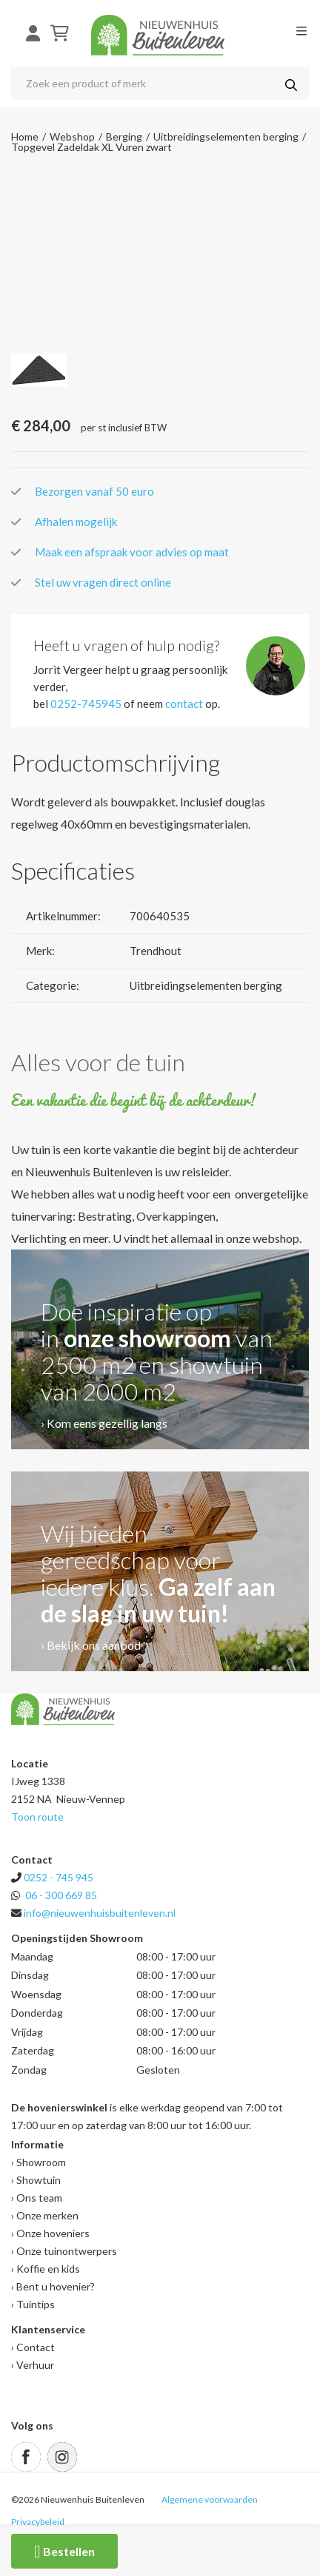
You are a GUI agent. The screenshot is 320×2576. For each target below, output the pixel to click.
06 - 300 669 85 (61, 1895)
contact (184, 703)
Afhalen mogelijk (76, 521)
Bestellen (64, 2551)
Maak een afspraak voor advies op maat (132, 552)
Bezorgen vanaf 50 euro (94, 491)
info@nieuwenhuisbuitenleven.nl (100, 1912)
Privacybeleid (37, 2521)
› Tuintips (33, 2304)
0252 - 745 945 (58, 1877)
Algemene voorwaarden (209, 2499)
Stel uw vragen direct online (103, 582)
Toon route (37, 1816)
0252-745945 (85, 703)
